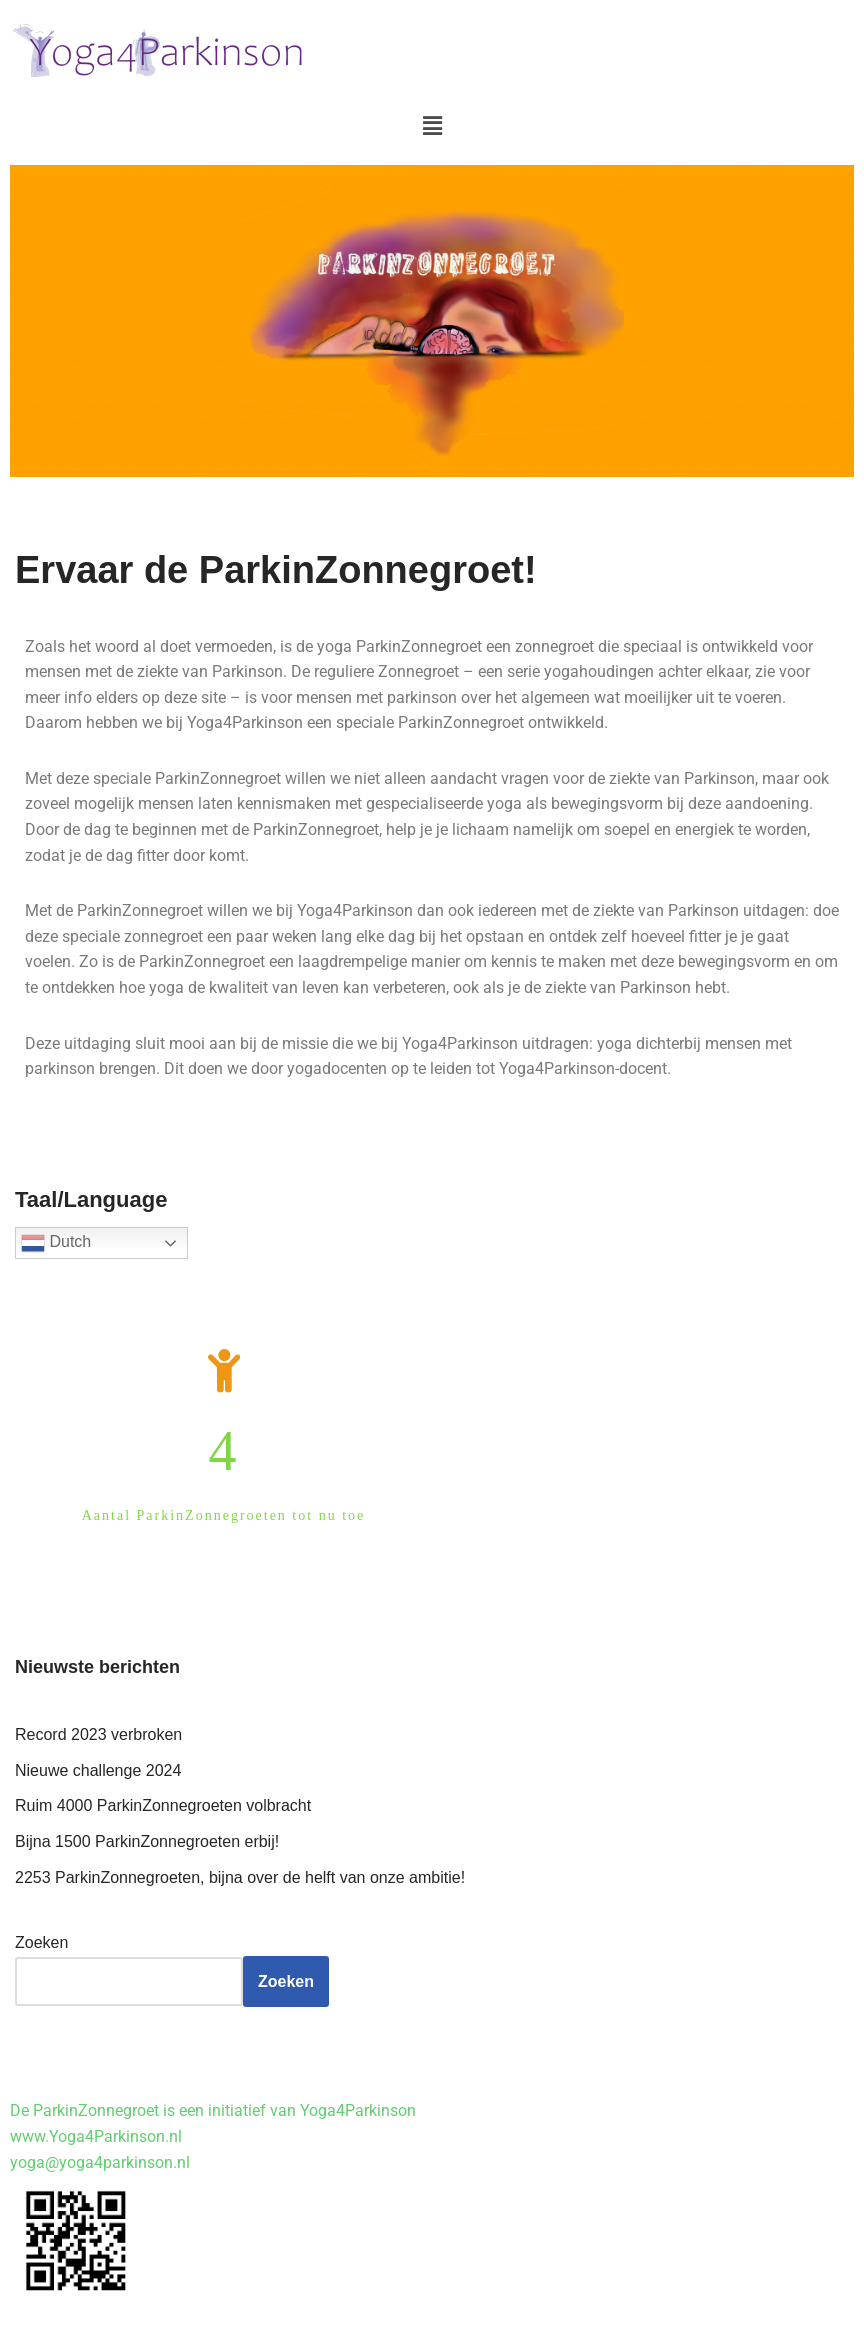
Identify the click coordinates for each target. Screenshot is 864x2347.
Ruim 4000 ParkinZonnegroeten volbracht (163, 1805)
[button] (432, 126)
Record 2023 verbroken (98, 1734)
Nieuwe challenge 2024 (98, 1770)
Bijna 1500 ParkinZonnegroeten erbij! (147, 1841)
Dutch (56, 1243)
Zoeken (41, 1942)
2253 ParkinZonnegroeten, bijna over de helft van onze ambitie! (240, 1877)
